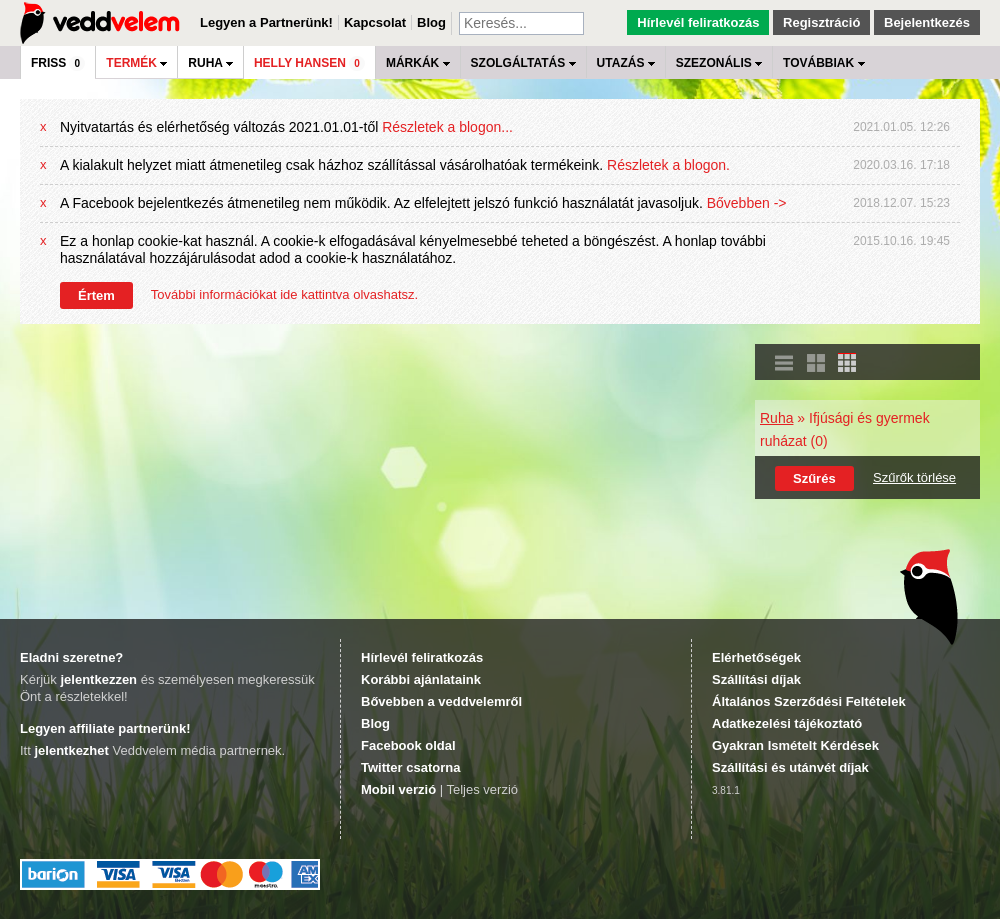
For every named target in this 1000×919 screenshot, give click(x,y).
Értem (96, 295)
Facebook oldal (408, 745)
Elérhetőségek (756, 657)
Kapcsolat (375, 22)
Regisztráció (821, 22)
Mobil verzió (398, 789)
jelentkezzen (98, 679)
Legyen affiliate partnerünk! (105, 728)
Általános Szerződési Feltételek (809, 701)
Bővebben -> (747, 203)
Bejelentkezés (927, 22)
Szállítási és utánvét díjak (790, 767)
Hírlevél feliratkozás (698, 22)
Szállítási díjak (756, 679)
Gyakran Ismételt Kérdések (795, 745)
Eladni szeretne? (71, 657)
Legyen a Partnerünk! (266, 22)
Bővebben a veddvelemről (441, 701)
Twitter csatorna (410, 767)
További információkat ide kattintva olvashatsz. (284, 294)
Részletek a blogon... (447, 127)
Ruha (776, 418)
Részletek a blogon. (668, 165)
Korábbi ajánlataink (421, 679)
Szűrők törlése (914, 477)
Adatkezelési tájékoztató (787, 723)
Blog (431, 22)
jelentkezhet (71, 750)
